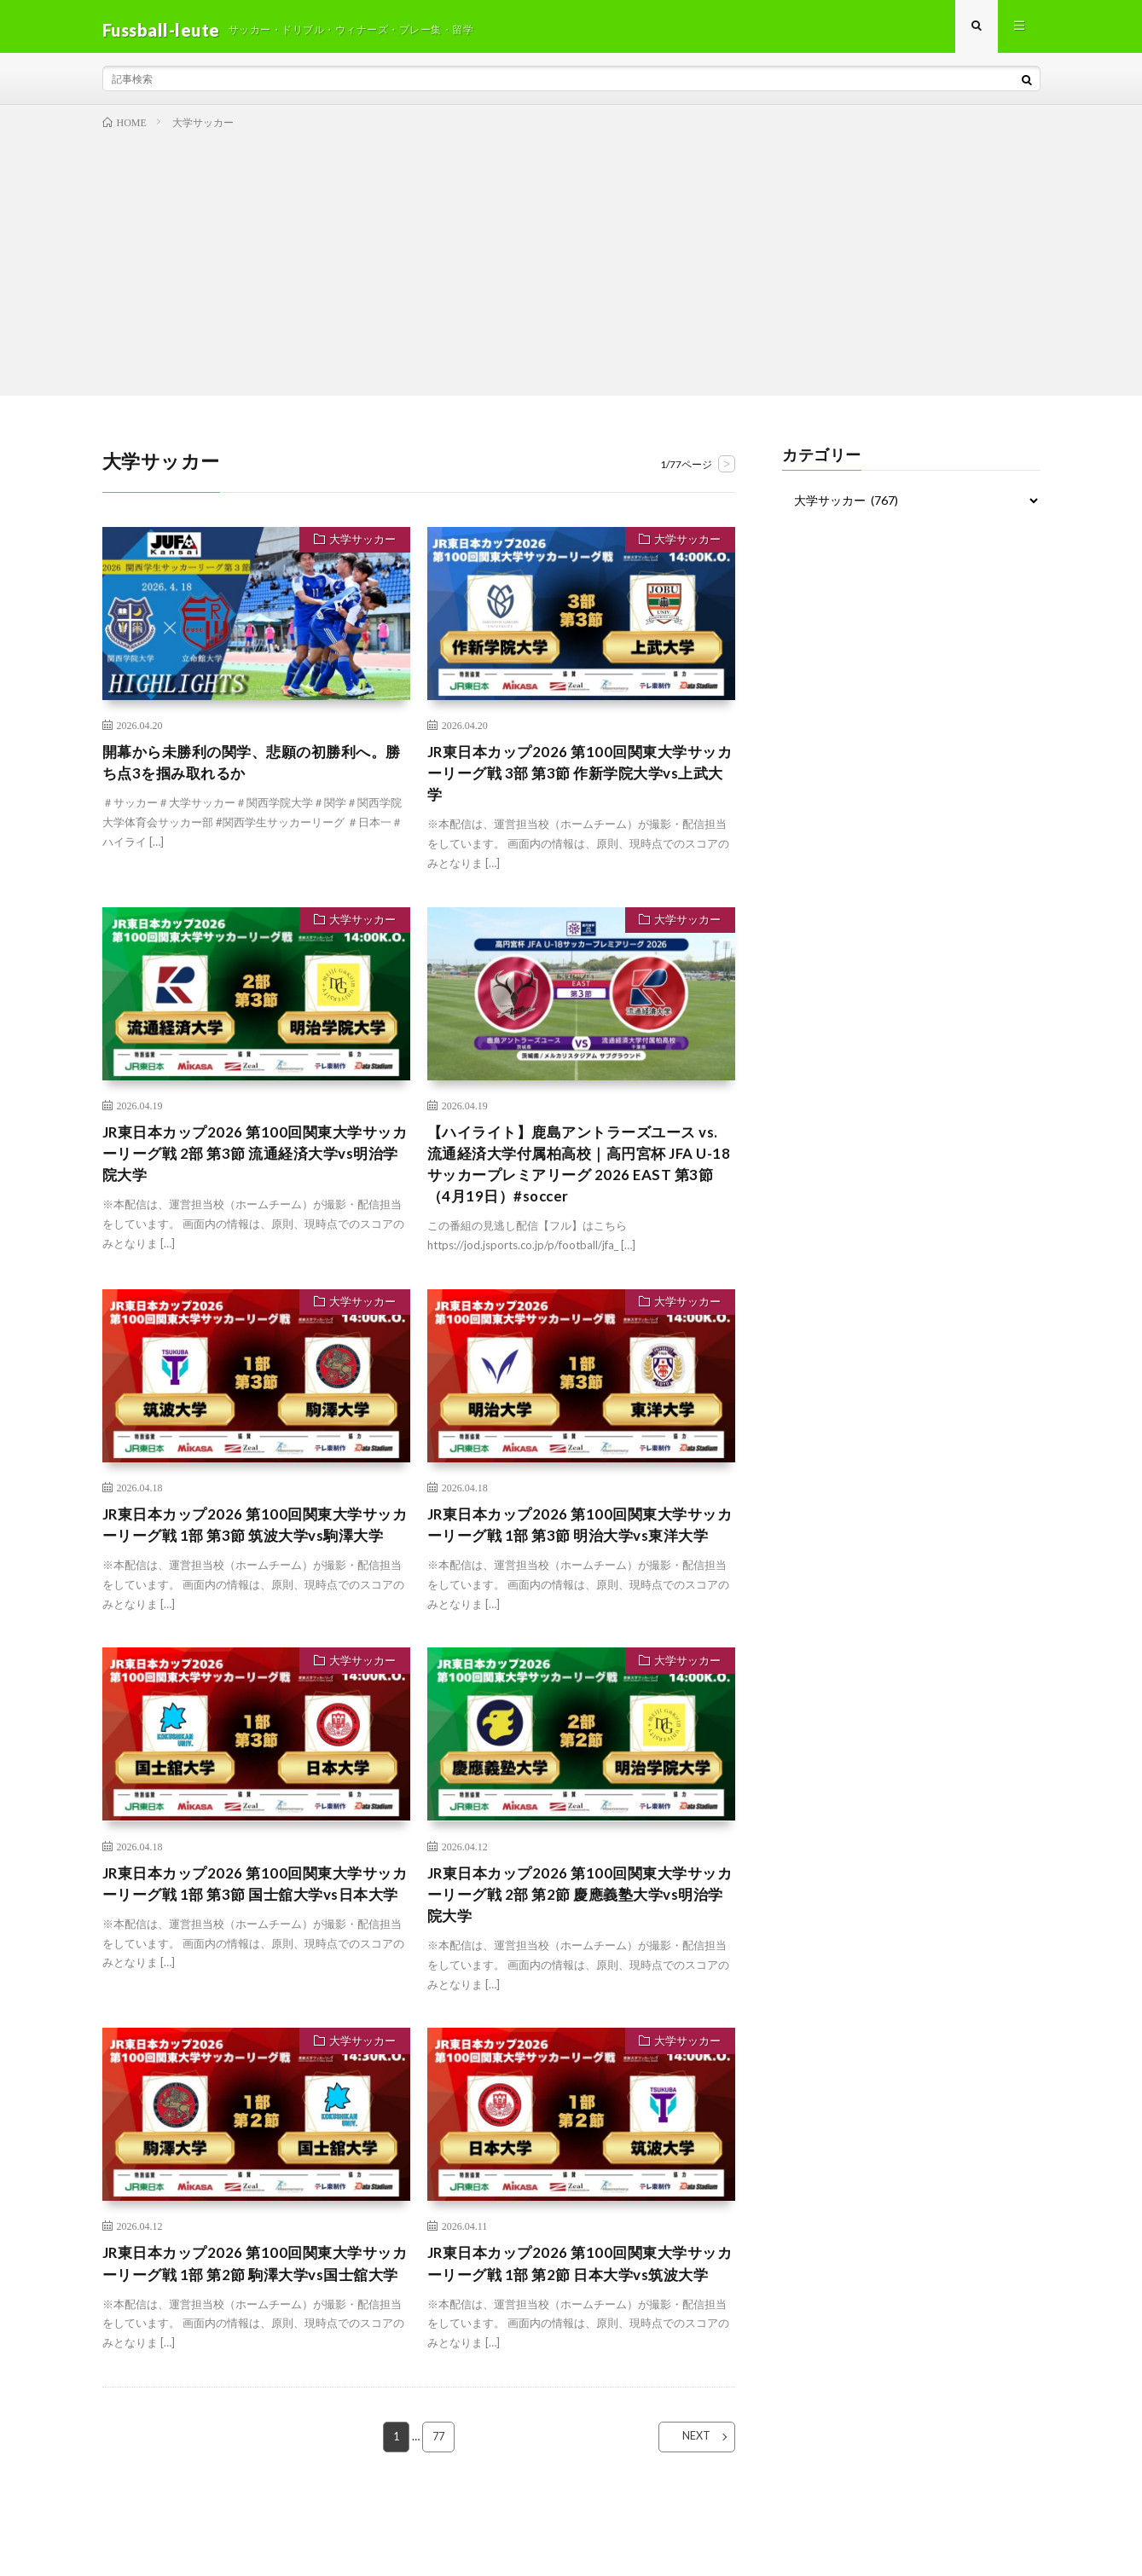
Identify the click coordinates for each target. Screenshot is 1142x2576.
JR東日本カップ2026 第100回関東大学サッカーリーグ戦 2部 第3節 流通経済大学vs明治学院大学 (254, 1166)
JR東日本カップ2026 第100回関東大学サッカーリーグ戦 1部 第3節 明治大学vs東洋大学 (579, 1553)
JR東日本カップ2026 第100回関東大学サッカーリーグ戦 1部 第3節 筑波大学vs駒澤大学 (254, 1553)
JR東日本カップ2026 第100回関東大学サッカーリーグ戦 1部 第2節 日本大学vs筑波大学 (579, 2321)
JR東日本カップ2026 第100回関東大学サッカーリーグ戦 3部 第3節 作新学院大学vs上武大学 (579, 782)
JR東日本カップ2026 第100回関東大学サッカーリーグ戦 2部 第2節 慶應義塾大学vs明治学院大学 (579, 1938)
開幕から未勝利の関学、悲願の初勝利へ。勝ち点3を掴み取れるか (252, 770)
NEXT (686, 2508)
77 (438, 2508)
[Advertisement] (571, 266)
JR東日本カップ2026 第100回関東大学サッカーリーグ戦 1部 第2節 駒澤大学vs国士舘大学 (254, 2321)
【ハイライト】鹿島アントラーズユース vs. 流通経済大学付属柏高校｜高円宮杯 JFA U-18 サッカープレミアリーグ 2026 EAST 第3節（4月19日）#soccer (581, 1178)
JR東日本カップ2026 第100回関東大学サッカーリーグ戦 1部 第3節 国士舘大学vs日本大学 (254, 1938)
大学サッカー (360, 548)
